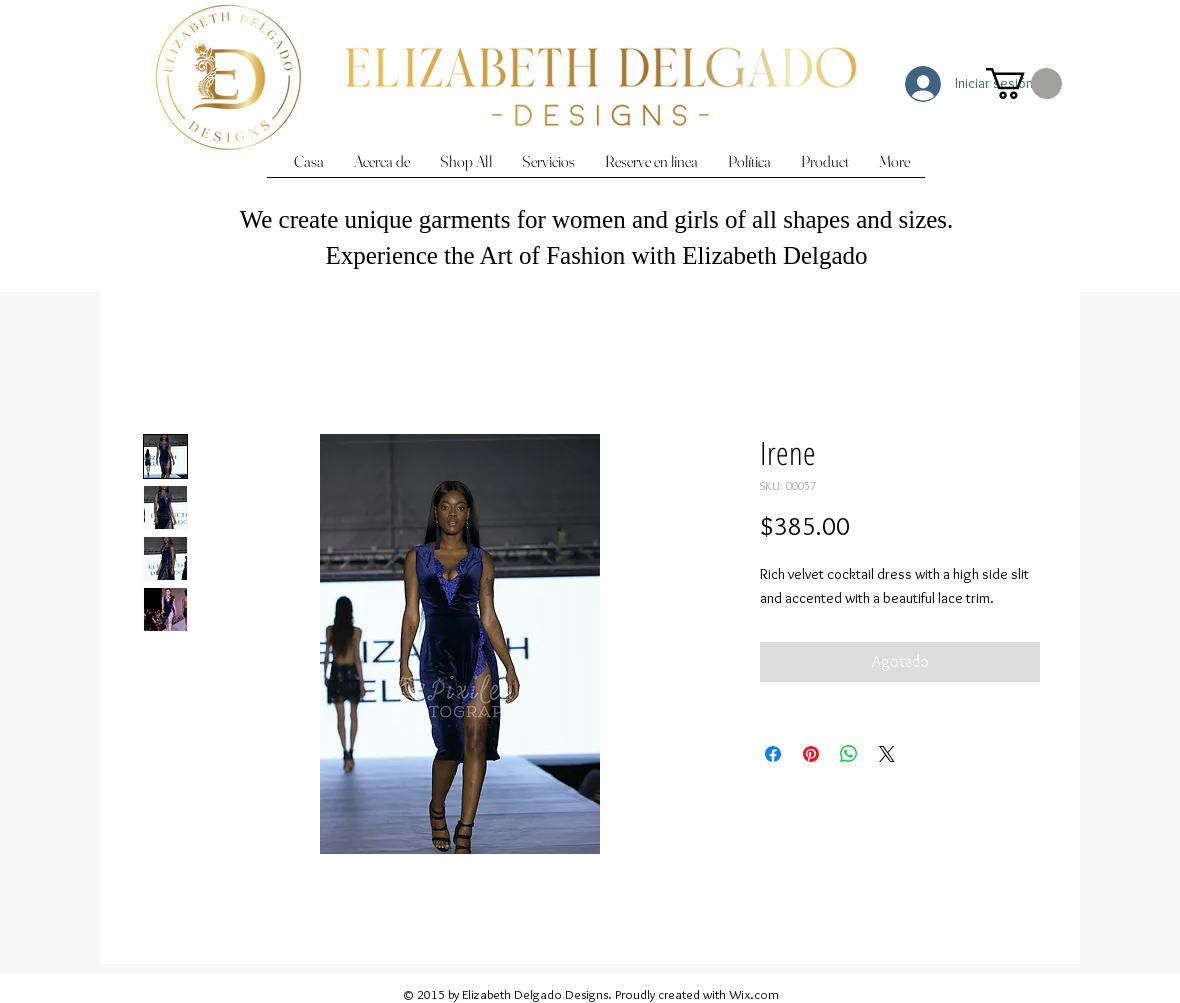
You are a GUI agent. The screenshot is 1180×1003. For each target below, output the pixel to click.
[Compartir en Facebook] (773, 754)
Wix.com (754, 994)
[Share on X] (887, 754)
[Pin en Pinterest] (811, 754)
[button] (1024, 83)
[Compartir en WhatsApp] (849, 754)
